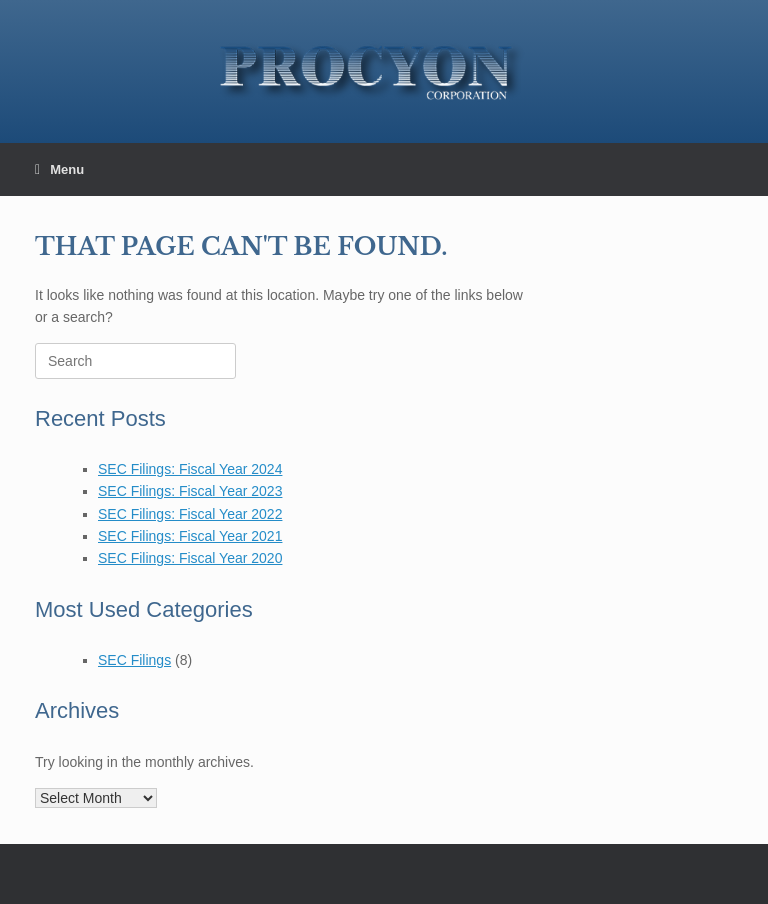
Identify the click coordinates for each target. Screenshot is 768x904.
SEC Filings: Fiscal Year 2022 (190, 514)
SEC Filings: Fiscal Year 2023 (190, 491)
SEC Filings (134, 660)
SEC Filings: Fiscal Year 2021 (190, 536)
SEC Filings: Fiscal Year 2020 (190, 558)
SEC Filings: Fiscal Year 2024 (190, 469)
